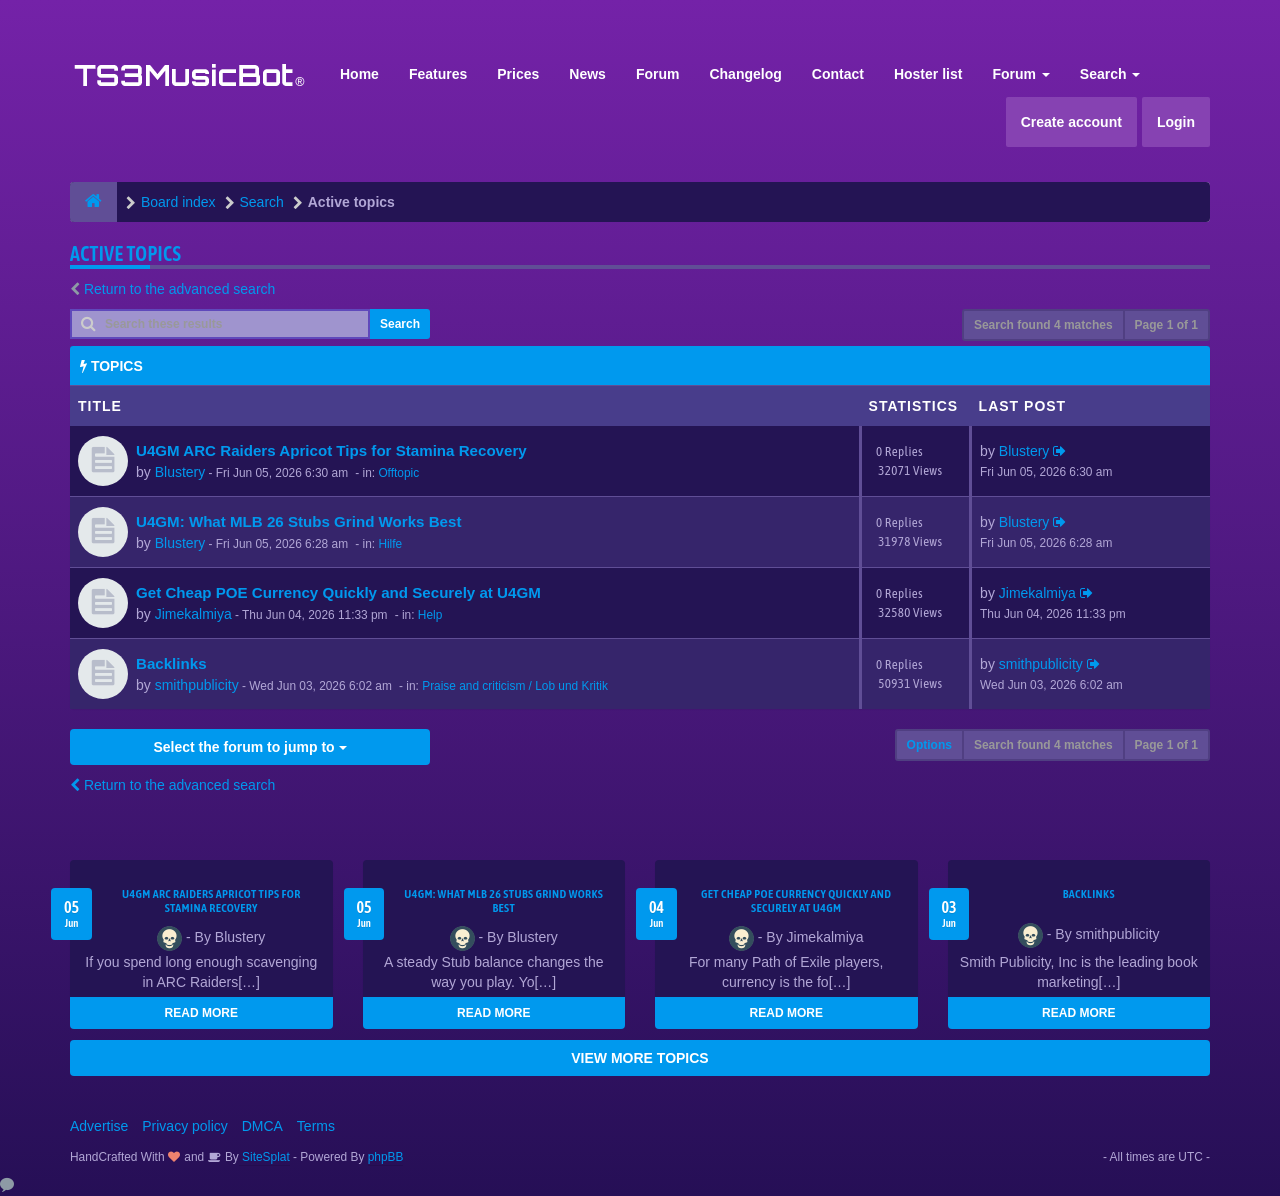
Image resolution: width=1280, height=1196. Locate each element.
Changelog (745, 74)
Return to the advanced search (179, 289)
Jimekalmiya (193, 614)
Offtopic (398, 473)
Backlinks (171, 663)
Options (929, 745)
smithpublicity (197, 685)
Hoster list (928, 74)
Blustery (180, 472)
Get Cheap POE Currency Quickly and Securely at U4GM (338, 592)
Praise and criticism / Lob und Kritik (515, 686)
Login (1176, 122)
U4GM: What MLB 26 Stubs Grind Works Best (298, 521)
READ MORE (201, 1013)
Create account (1071, 122)
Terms (316, 1126)
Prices (518, 74)
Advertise (99, 1126)
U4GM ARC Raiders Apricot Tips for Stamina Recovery (331, 450)
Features (438, 74)
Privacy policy (185, 1126)
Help (430, 615)
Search (1110, 74)
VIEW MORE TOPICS (639, 1058)
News (587, 74)
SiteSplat (264, 1157)
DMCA (262, 1126)
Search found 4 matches (1043, 325)
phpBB (386, 1157)
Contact (838, 74)
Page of (1166, 325)
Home (359, 74)
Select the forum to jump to (249, 747)
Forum (658, 74)
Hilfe (390, 544)
